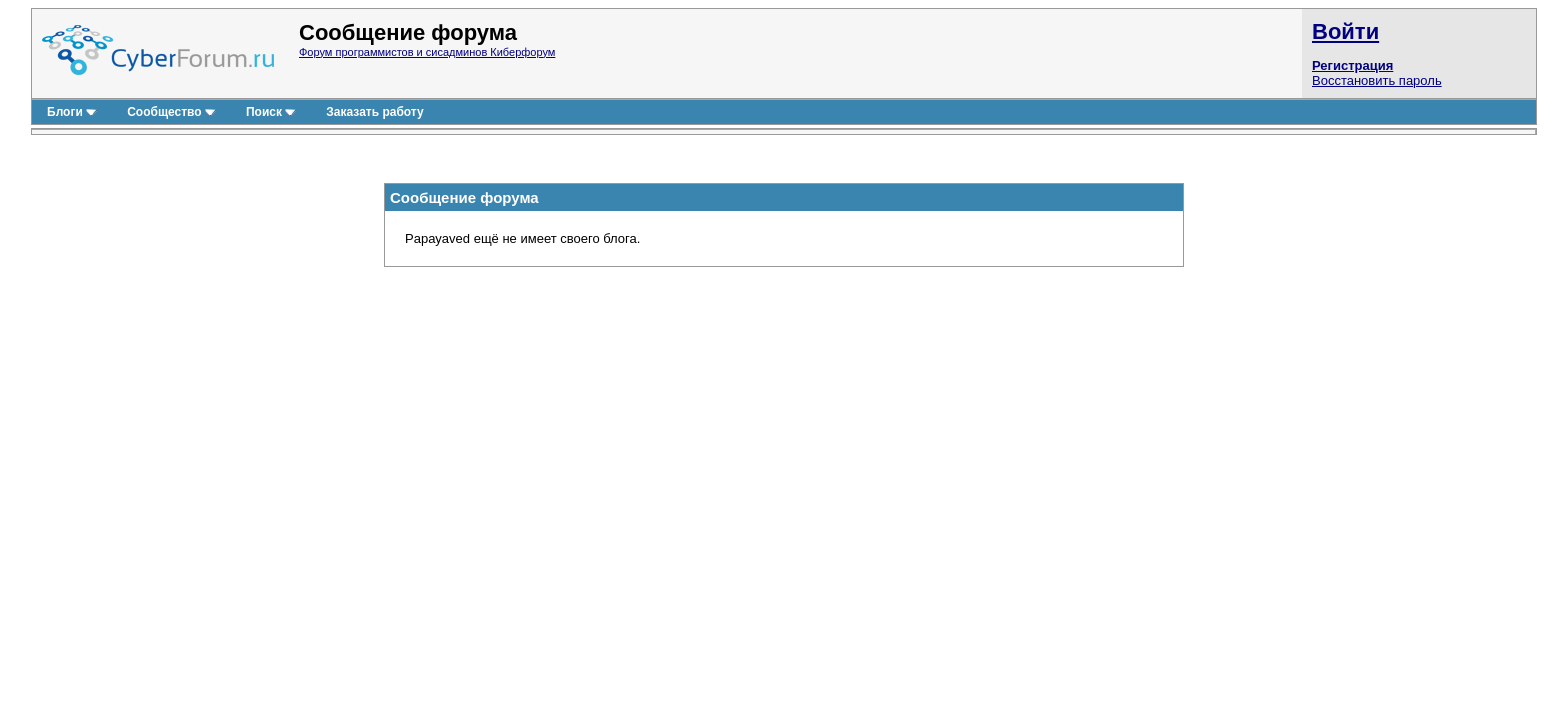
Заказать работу (374, 112)
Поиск (271, 112)
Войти (1345, 31)
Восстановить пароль (1377, 80)
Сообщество (171, 112)
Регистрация (1352, 65)
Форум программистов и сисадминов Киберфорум (427, 52)
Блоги (72, 112)
